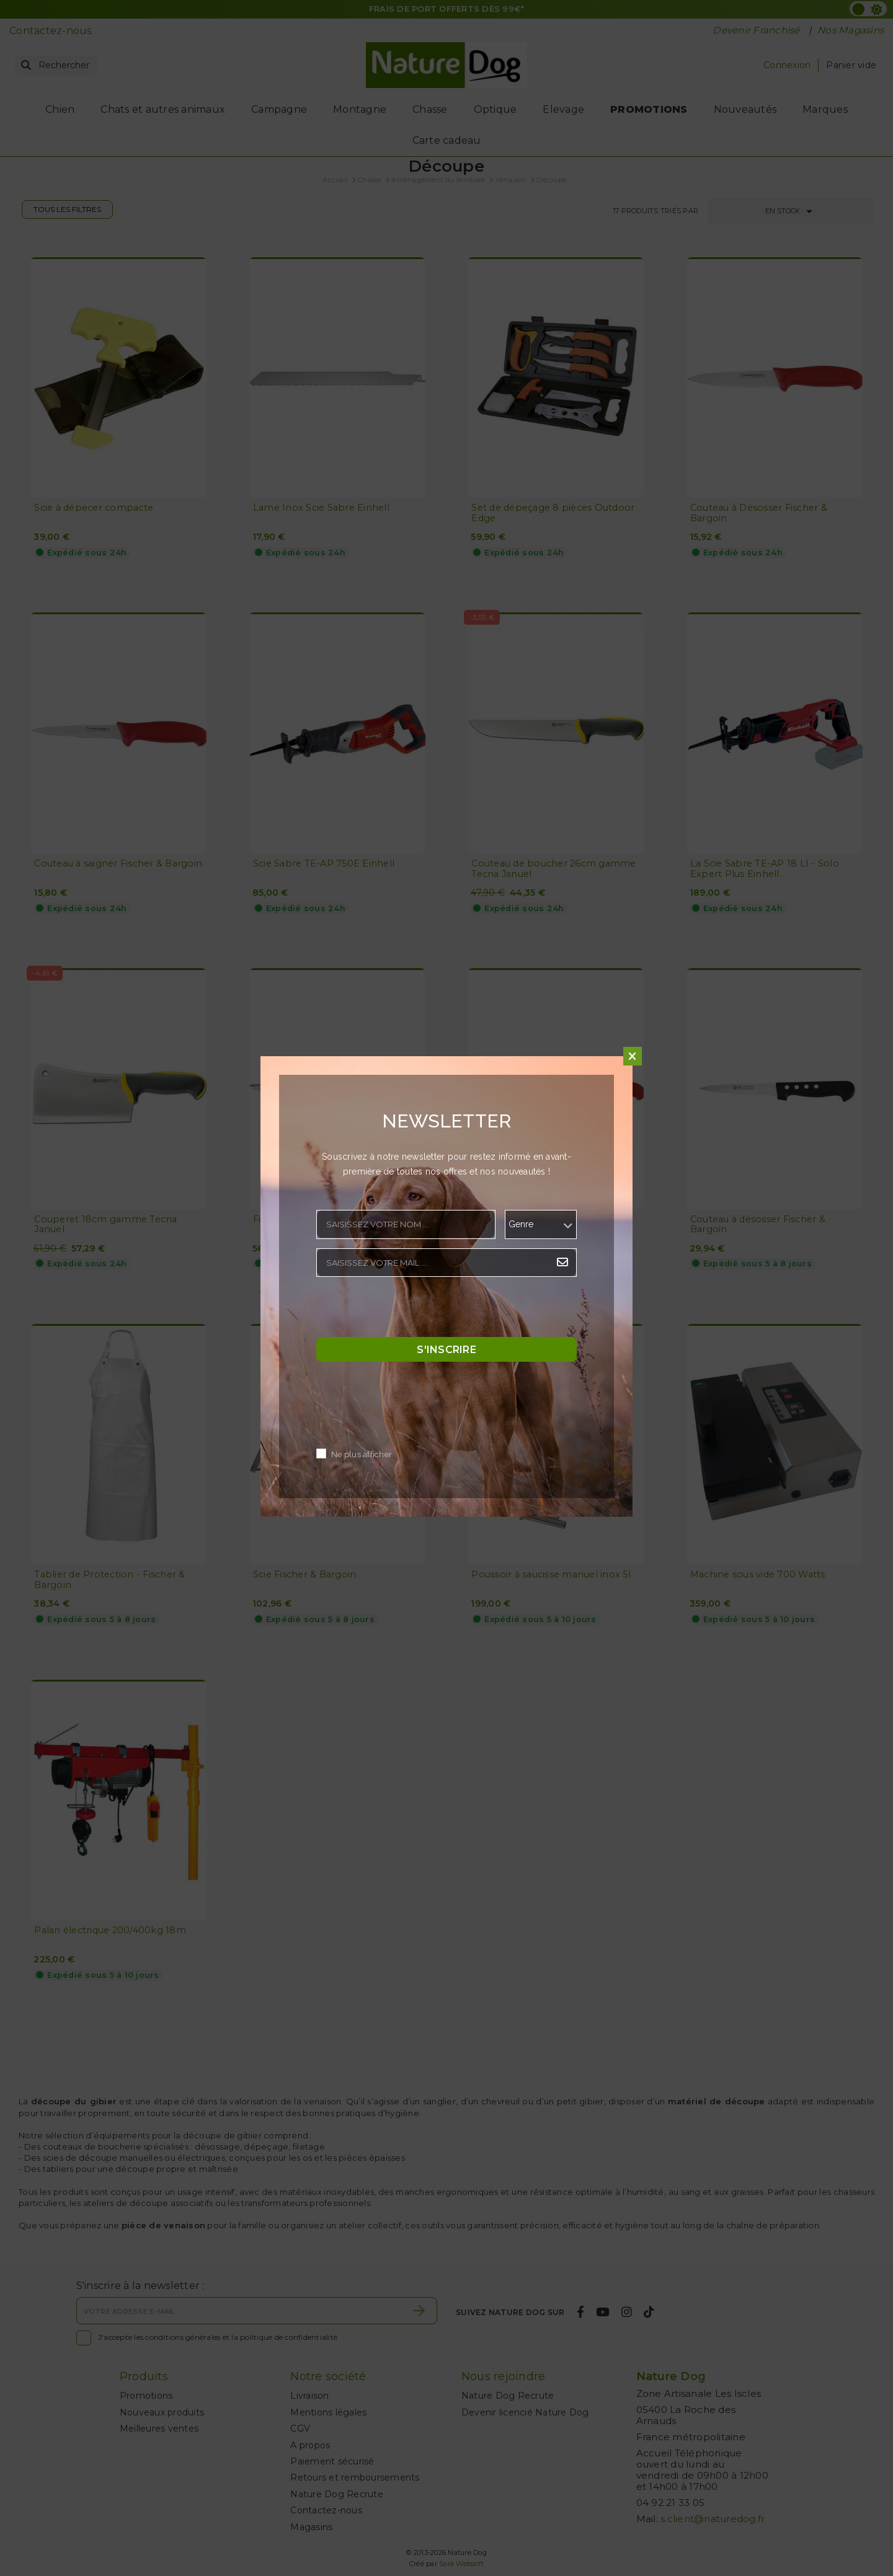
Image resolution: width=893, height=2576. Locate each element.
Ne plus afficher (361, 1455)
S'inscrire (446, 1350)
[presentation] (410, 1310)
